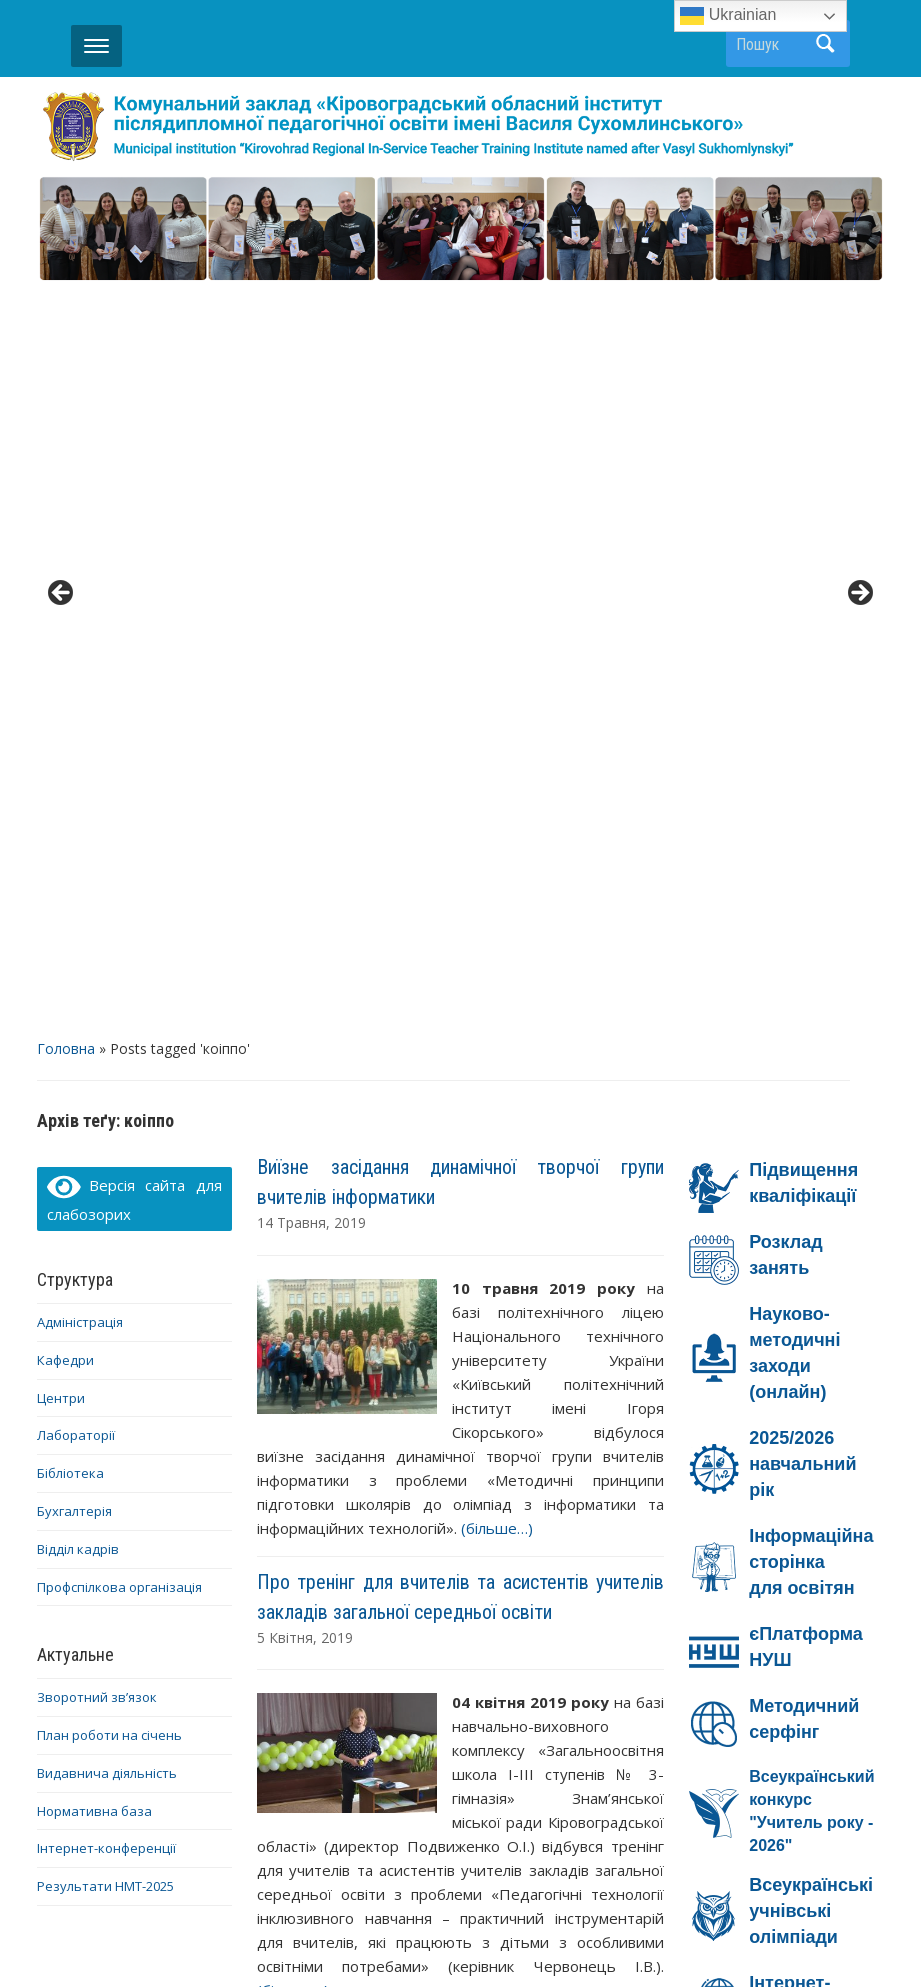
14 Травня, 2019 (311, 481)
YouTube (789, 1843)
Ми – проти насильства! (764, 1650)
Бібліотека (70, 732)
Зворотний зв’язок (97, 956)
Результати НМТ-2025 (105, 1145)
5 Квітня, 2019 (305, 895)
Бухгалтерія (74, 770)
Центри (61, 656)
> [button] (859, 224)
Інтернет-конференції (106, 1107)
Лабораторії (76, 694)
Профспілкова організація (119, 845)
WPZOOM (658, 1935)
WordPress (364, 1935)
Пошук (825, 43)
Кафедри (65, 618)
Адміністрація (80, 581)
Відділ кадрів (78, 807)
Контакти (276, 1843)
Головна (66, 307)
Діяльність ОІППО (143, 1843)
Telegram (448, 1869)
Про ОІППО (383, 1843)
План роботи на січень (109, 994)
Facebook (694, 1843)
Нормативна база (94, 1069)
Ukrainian (728, 16)
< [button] (62, 224)
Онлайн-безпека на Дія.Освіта (785, 1454)
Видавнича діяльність (107, 1031)
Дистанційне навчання (543, 1843)
